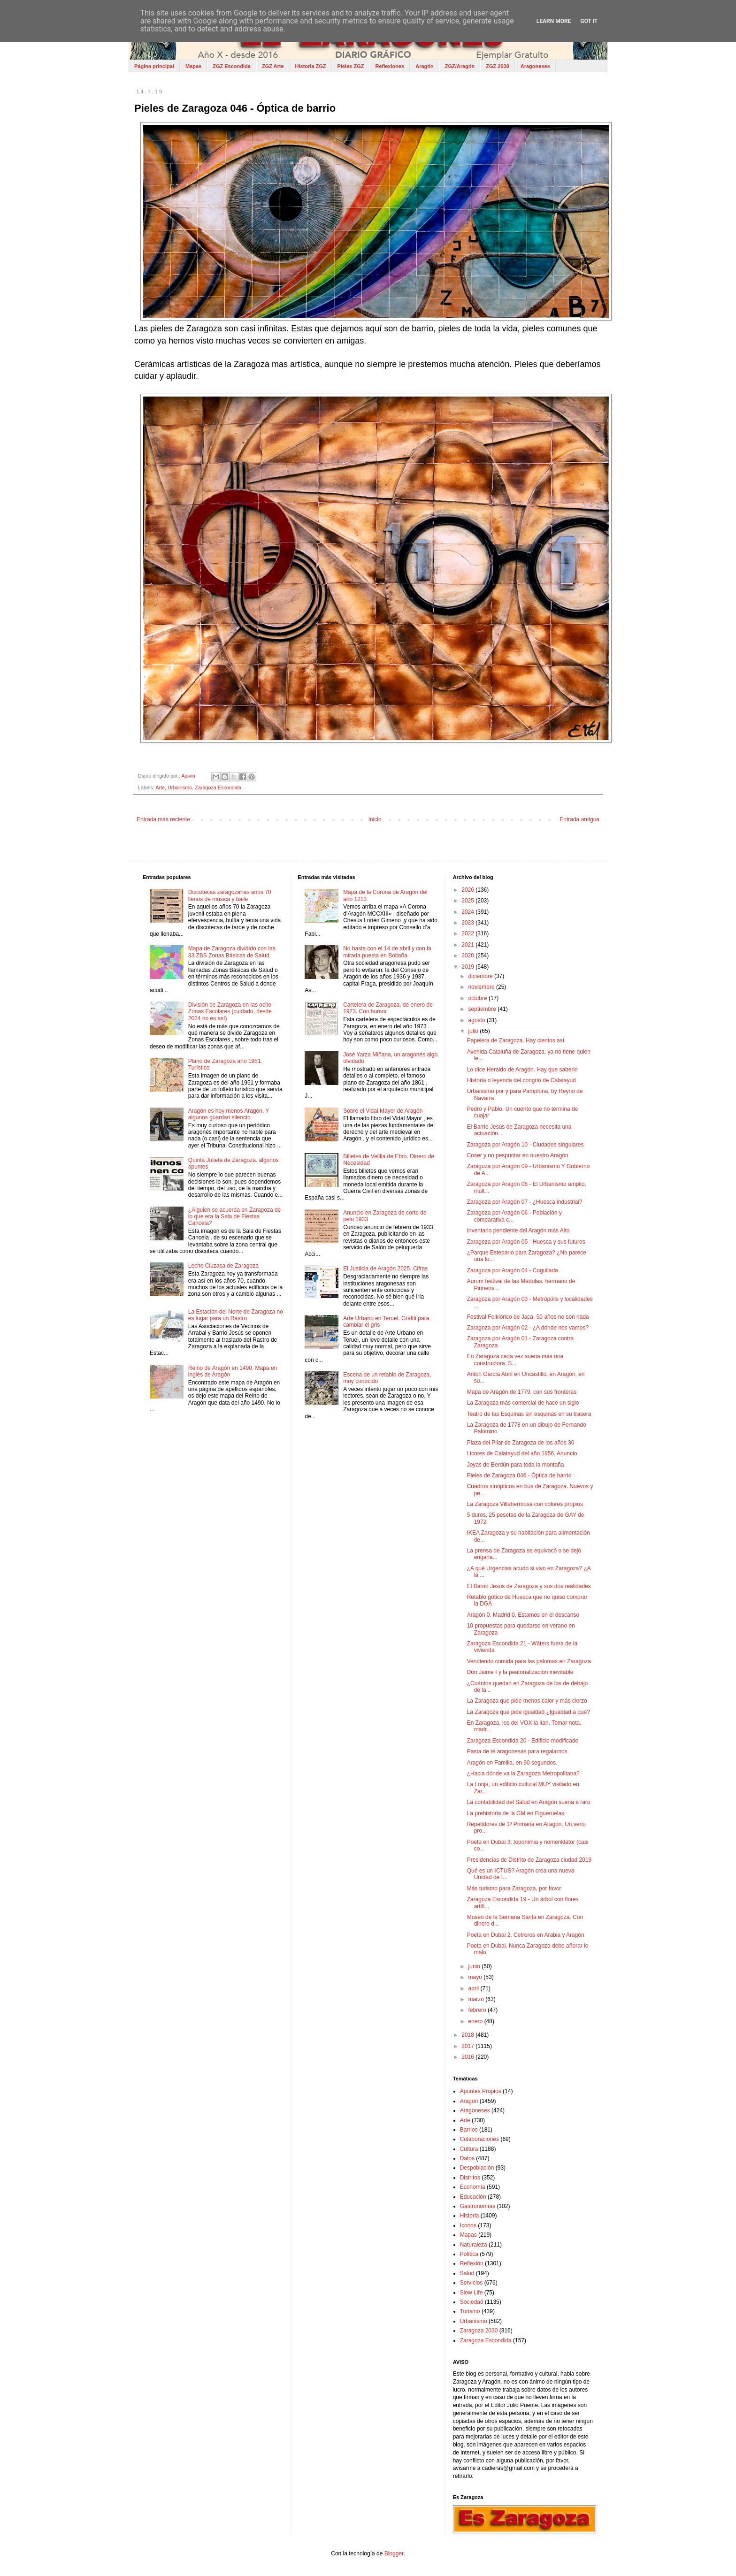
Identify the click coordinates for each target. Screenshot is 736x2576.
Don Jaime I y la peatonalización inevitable (520, 1672)
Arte (160, 787)
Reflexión (471, 2263)
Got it (589, 21)
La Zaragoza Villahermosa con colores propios (525, 1504)
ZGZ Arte (273, 66)
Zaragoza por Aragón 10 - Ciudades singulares (525, 1144)
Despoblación (477, 2167)
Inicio (375, 819)
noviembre (482, 987)
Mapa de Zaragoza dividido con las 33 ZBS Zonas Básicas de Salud (232, 951)
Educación (473, 2197)
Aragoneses (535, 66)
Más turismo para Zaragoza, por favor (514, 1888)
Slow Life (471, 2292)
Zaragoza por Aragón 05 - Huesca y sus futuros (526, 1241)
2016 (468, 2057)
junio (475, 1966)
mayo (476, 1977)
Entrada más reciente (163, 819)
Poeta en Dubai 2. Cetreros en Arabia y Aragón (525, 1935)
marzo (477, 1999)
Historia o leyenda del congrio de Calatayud (521, 1080)
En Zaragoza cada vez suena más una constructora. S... (515, 1359)
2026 (468, 890)
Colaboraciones (479, 2139)
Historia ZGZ (310, 66)
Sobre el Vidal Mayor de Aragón (382, 1111)
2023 (468, 922)
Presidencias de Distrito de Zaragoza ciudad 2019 (529, 1860)
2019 (468, 966)
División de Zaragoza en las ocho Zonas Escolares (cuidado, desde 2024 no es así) (230, 1011)
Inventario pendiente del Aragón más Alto (518, 1230)
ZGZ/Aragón (460, 66)
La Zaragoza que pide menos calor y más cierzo (527, 1700)
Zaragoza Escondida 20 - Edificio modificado (522, 1740)
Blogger (394, 2553)
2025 (468, 900)
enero (476, 2021)
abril (474, 1988)
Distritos (470, 2177)
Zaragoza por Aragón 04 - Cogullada (512, 1270)
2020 (468, 955)
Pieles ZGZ (350, 66)
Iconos (468, 2225)
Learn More (554, 21)
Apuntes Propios (480, 2091)
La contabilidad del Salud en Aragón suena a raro (528, 1802)
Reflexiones (389, 66)
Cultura (469, 2149)
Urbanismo (180, 787)
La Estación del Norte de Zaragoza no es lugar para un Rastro (235, 1315)
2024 (468, 912)
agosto (477, 1020)
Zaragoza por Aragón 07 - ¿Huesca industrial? (525, 1202)
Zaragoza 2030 (479, 2330)
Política (469, 2254)
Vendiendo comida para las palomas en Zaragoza (529, 1661)
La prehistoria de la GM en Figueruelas (515, 1813)
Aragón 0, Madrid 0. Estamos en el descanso (523, 1615)
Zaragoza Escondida (218, 787)
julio (474, 1031)
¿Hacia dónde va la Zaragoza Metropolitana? (523, 1773)
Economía (472, 2187)
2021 (468, 944)
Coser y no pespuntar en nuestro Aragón (517, 1155)
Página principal (154, 66)
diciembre (481, 976)
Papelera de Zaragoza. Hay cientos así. (516, 1040)
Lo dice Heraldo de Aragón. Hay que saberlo (522, 1069)
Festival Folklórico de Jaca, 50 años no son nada (528, 1317)
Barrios (469, 2129)
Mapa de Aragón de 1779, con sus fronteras (522, 1392)
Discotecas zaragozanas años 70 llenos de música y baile (229, 895)
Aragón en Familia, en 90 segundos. (512, 1762)
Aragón (424, 66)
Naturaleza (473, 2244)
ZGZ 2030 (497, 66)
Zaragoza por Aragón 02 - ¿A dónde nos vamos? (528, 1327)
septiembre (483, 1009)
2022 (468, 933)
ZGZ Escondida (232, 66)
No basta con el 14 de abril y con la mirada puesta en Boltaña (387, 951)
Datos (467, 2158)
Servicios (471, 2282)
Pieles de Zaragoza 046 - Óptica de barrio (519, 1475)
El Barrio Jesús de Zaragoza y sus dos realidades (529, 1586)
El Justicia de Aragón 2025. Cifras (385, 1268)
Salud (467, 2273)
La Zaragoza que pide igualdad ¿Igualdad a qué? (528, 1712)
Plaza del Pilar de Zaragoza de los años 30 (521, 1442)
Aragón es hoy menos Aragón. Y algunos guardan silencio (228, 1114)
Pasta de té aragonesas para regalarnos (517, 1751)
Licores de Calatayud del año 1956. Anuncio (522, 1453)
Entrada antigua (579, 819)
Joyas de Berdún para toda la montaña (515, 1464)
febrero (478, 2010)
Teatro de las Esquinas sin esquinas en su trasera (529, 1414)
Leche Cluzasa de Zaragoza (223, 1265)
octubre (478, 998)
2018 (468, 2035)
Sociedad (471, 2302)
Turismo (470, 2311)
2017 (468, 2046)
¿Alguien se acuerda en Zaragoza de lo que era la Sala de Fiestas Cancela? (234, 1217)
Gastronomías (477, 2206)
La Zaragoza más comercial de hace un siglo (523, 1402)
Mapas (193, 66)
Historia (469, 2215)
